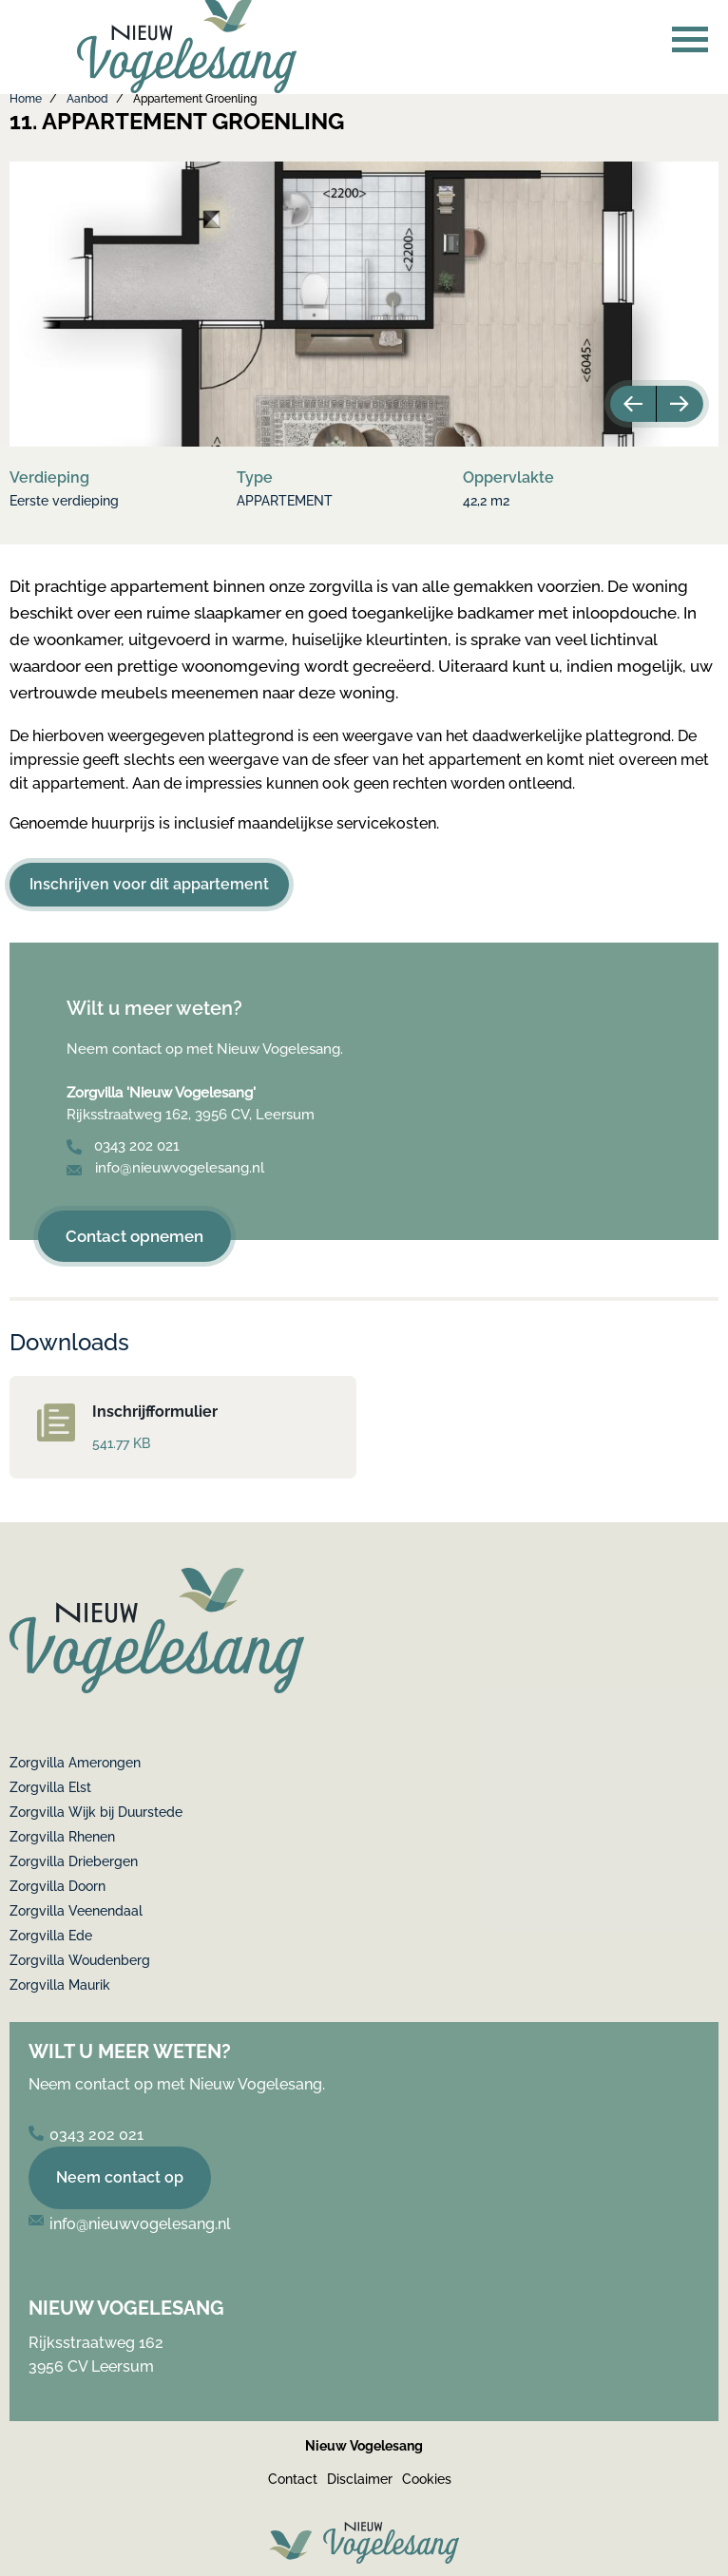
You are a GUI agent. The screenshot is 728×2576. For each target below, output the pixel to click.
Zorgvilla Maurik (60, 1985)
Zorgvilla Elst (50, 1787)
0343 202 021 (123, 1145)
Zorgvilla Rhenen (62, 1836)
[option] (364, 304)
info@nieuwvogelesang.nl (165, 1167)
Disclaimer (360, 2479)
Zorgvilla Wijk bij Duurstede (96, 1812)
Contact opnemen (134, 1236)
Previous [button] (630, 404)
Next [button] (683, 404)
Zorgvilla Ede (51, 1935)
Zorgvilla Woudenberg (80, 1960)
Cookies (426, 2479)
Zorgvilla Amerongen (75, 1762)
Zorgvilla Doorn (57, 1886)
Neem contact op (119, 2177)
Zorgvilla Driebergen (74, 1861)
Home (26, 98)
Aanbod (87, 98)
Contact (292, 2479)
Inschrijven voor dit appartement (149, 884)
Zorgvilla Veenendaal (76, 1910)
